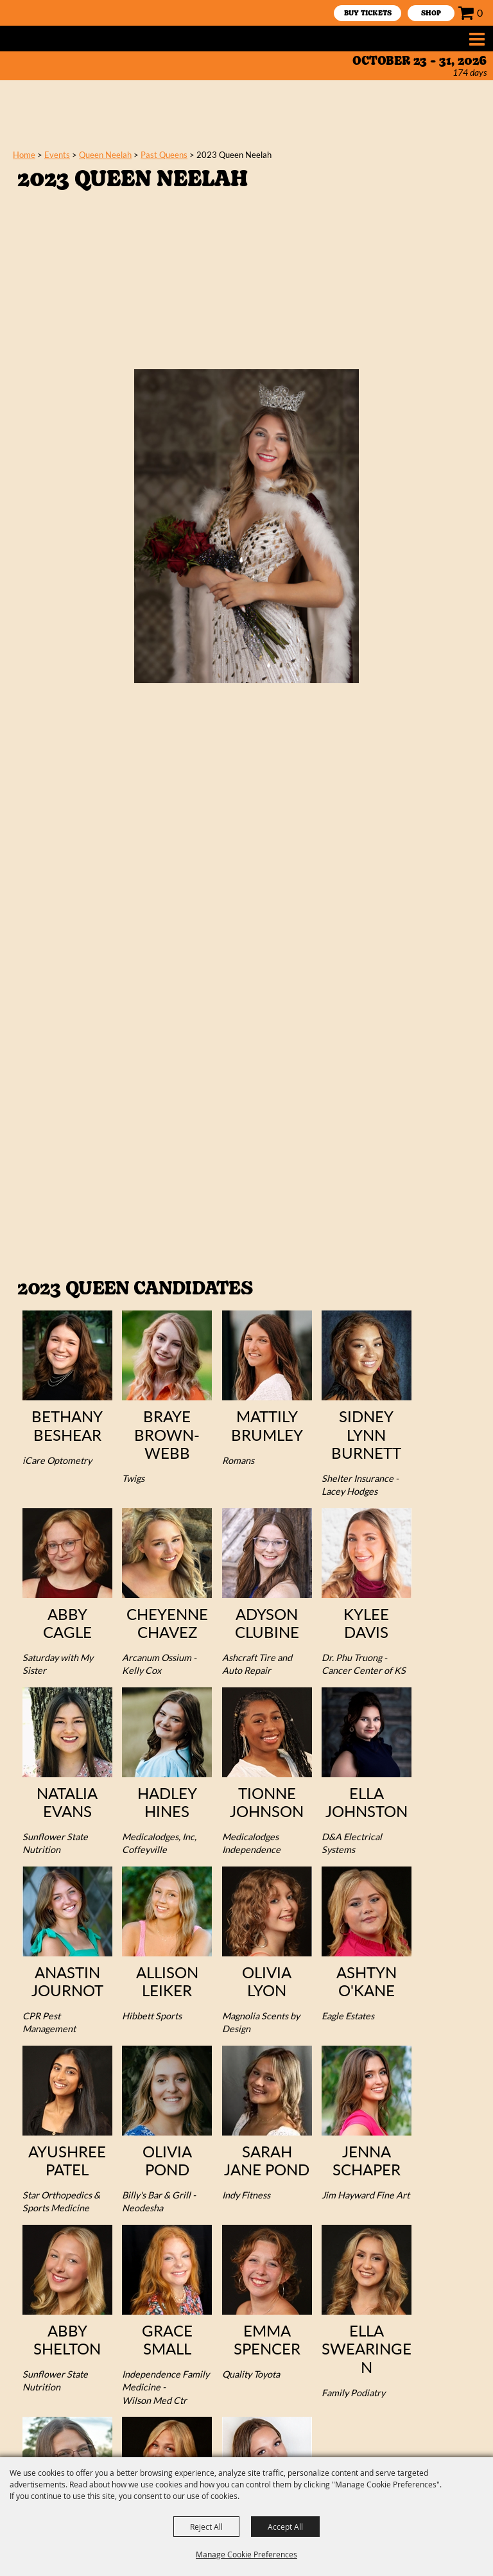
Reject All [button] (206, 2526)
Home (24, 155)
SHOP (431, 13)
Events (57, 155)
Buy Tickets (368, 13)
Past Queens (164, 155)
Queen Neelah (105, 155)
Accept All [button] (285, 2526)
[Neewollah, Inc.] (54, 38)
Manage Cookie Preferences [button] (246, 2554)
